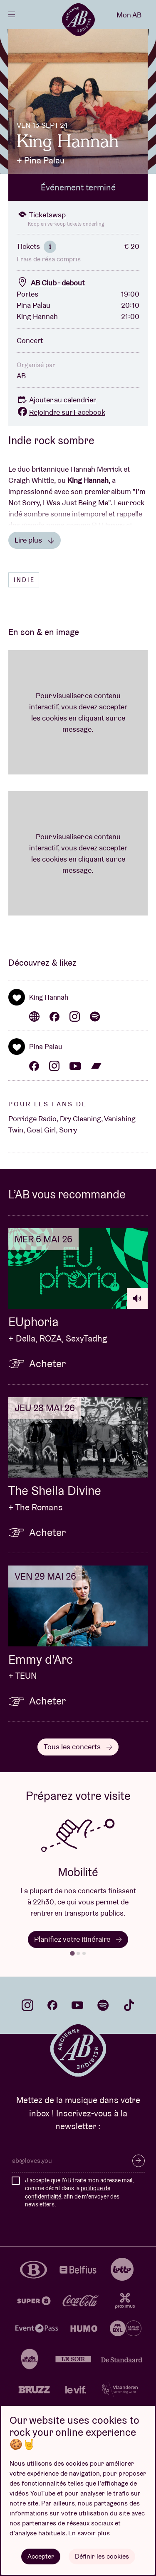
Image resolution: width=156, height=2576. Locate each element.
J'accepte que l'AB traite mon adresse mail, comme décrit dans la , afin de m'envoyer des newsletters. (79, 2192)
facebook (52, 2005)
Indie (24, 580)
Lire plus (34, 540)
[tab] (72, 1953)
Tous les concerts (78, 1746)
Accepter (40, 2556)
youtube (77, 2005)
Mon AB (128, 14)
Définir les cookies (102, 2556)
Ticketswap (41, 214)
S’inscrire (138, 2161)
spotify (103, 2005)
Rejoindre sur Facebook (61, 412)
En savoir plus (89, 2533)
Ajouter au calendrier (56, 399)
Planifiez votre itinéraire (78, 1939)
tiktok (129, 2005)
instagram (27, 2005)
